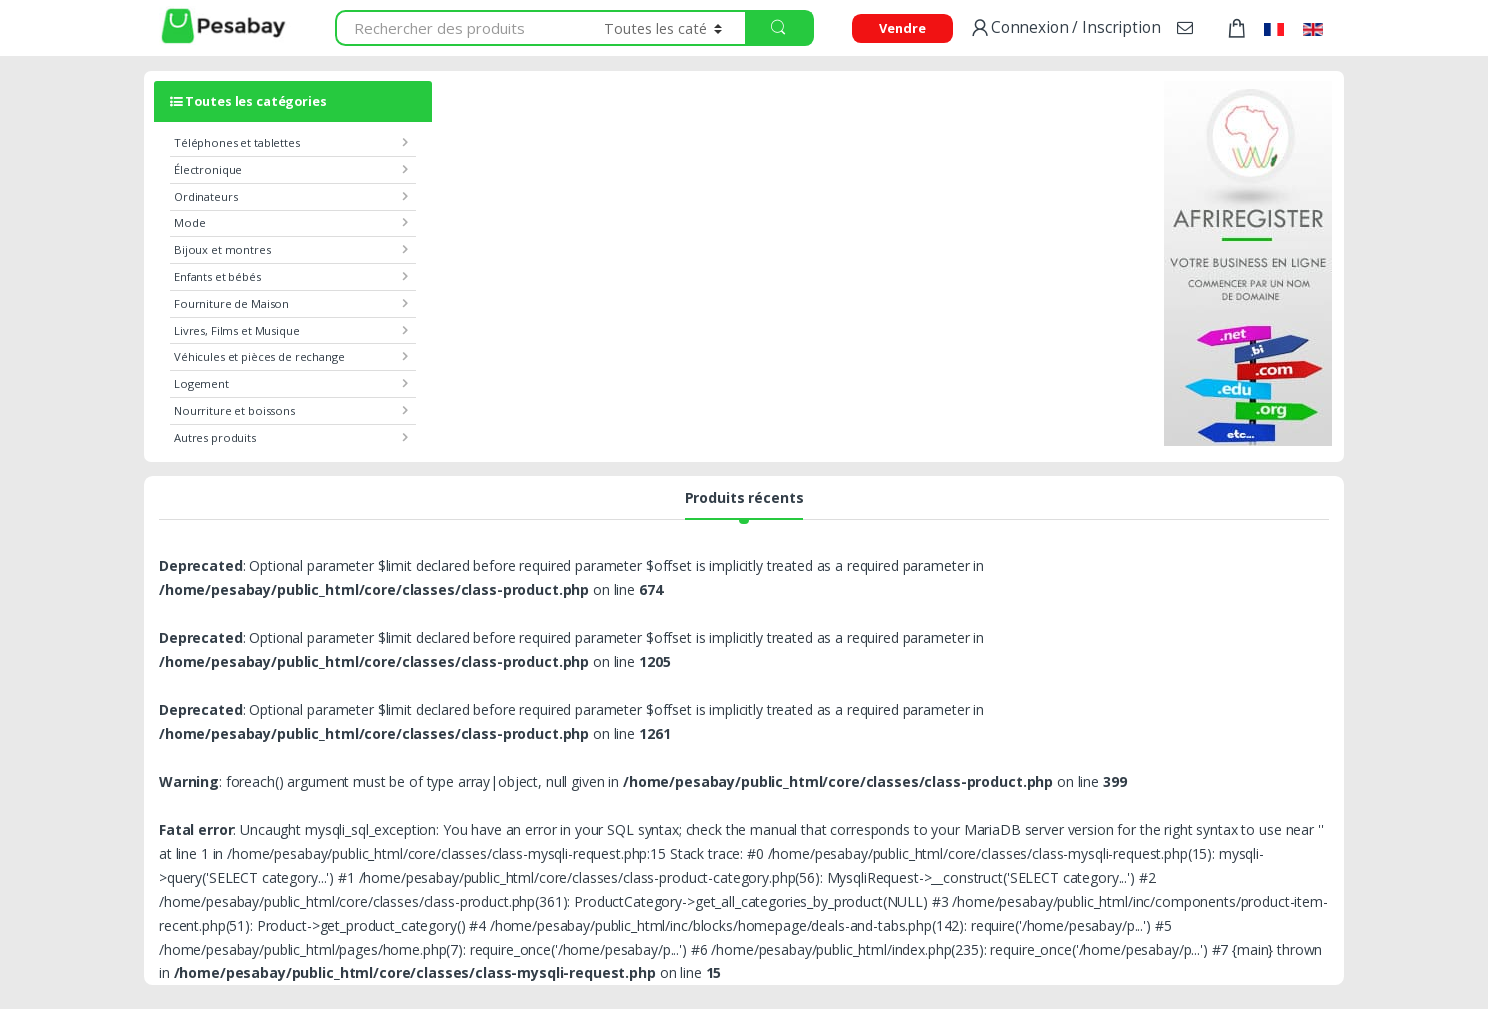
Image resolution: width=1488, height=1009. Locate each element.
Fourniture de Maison (231, 303)
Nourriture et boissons (234, 410)
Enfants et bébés (217, 276)
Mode (189, 222)
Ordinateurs (205, 196)
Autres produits (215, 437)
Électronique (208, 169)
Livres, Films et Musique (237, 330)
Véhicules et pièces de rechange (259, 356)
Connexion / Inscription (1065, 28)
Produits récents (744, 499)
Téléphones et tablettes (237, 142)
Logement (201, 383)
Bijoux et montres (222, 249)
